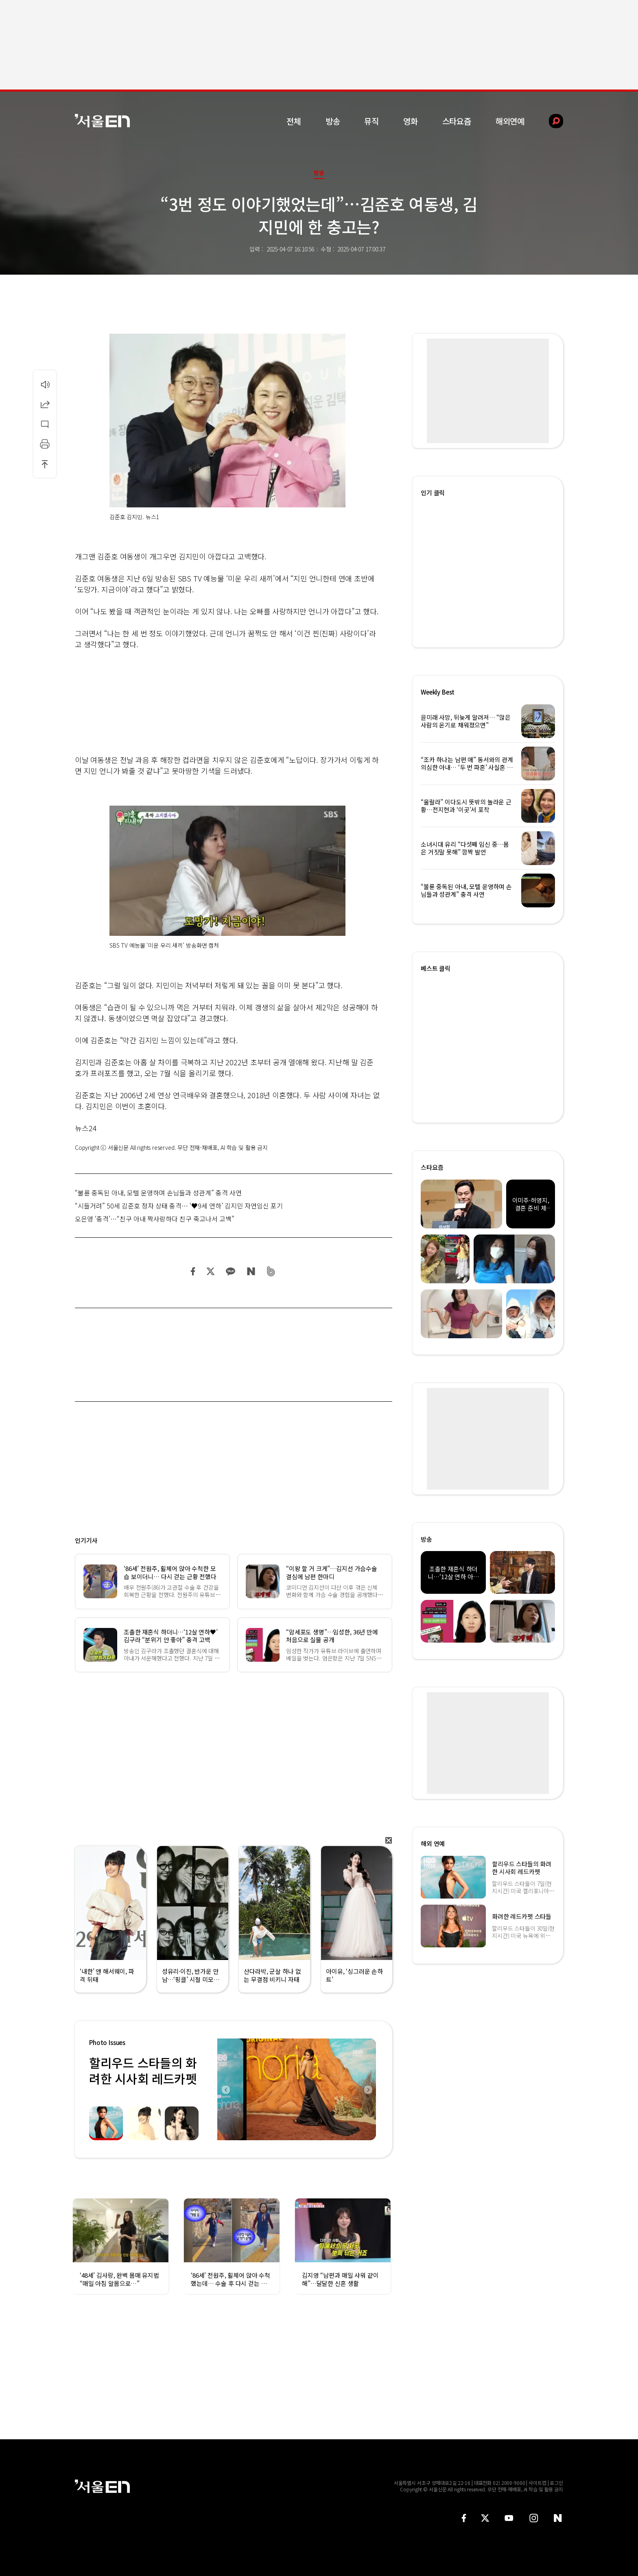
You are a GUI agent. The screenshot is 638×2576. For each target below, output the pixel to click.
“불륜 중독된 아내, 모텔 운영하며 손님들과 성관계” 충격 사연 (158, 1192)
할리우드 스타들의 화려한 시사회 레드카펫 (143, 2070)
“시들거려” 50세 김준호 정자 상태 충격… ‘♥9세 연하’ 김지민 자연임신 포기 (179, 1205)
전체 (293, 121)
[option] (296, 2089)
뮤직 (371, 121)
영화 (410, 121)
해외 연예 (433, 1843)
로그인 (556, 2482)
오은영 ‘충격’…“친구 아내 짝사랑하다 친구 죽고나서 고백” (154, 1219)
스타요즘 (456, 121)
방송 (333, 121)
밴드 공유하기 (271, 1271)
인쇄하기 (45, 444)
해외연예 (510, 121)
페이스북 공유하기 (193, 1271)
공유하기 (45, 404)
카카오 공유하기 (230, 1271)
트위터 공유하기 (210, 1271)
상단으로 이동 (45, 464)
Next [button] (368, 2089)
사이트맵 (537, 2482)
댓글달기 (45, 424)
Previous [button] (225, 2089)
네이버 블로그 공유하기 (251, 1271)
